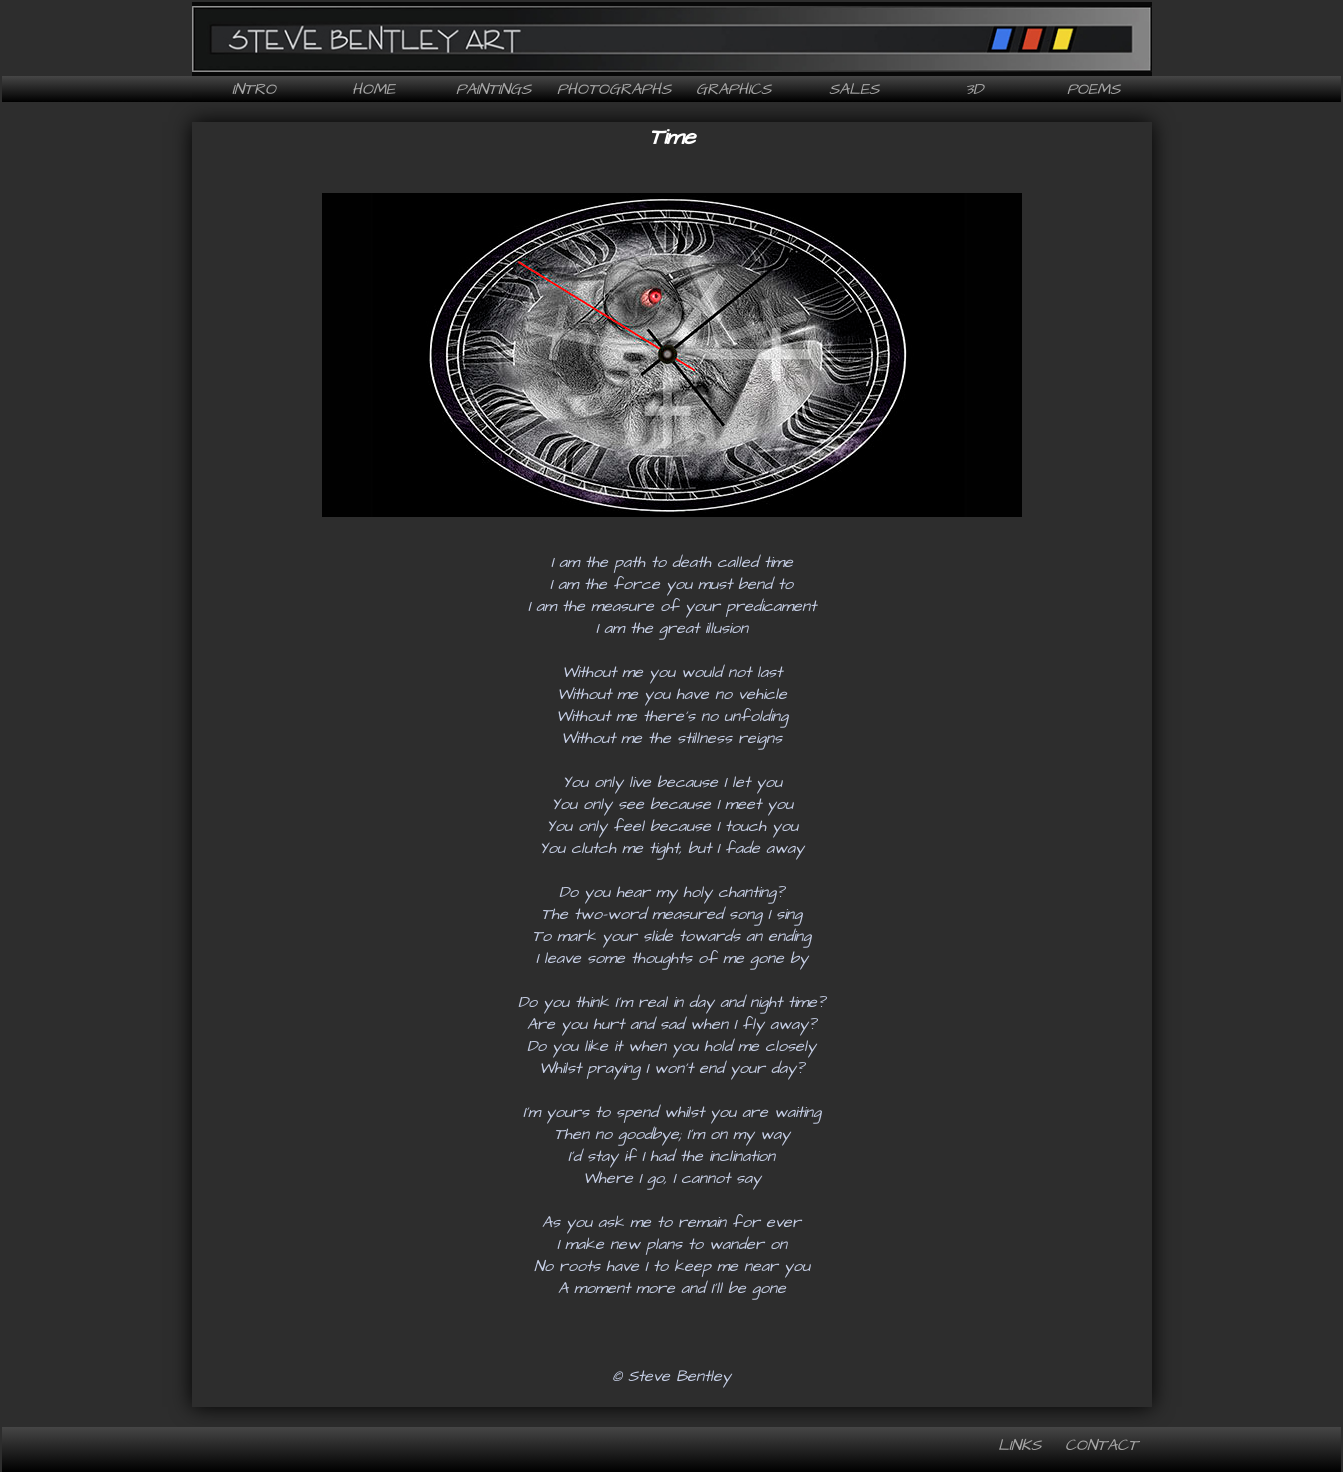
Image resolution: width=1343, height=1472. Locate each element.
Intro (254, 89)
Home (373, 89)
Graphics (733, 89)
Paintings (493, 89)
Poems (1093, 89)
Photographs (614, 89)
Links (1019, 1445)
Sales (854, 89)
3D (974, 89)
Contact (1101, 1445)
